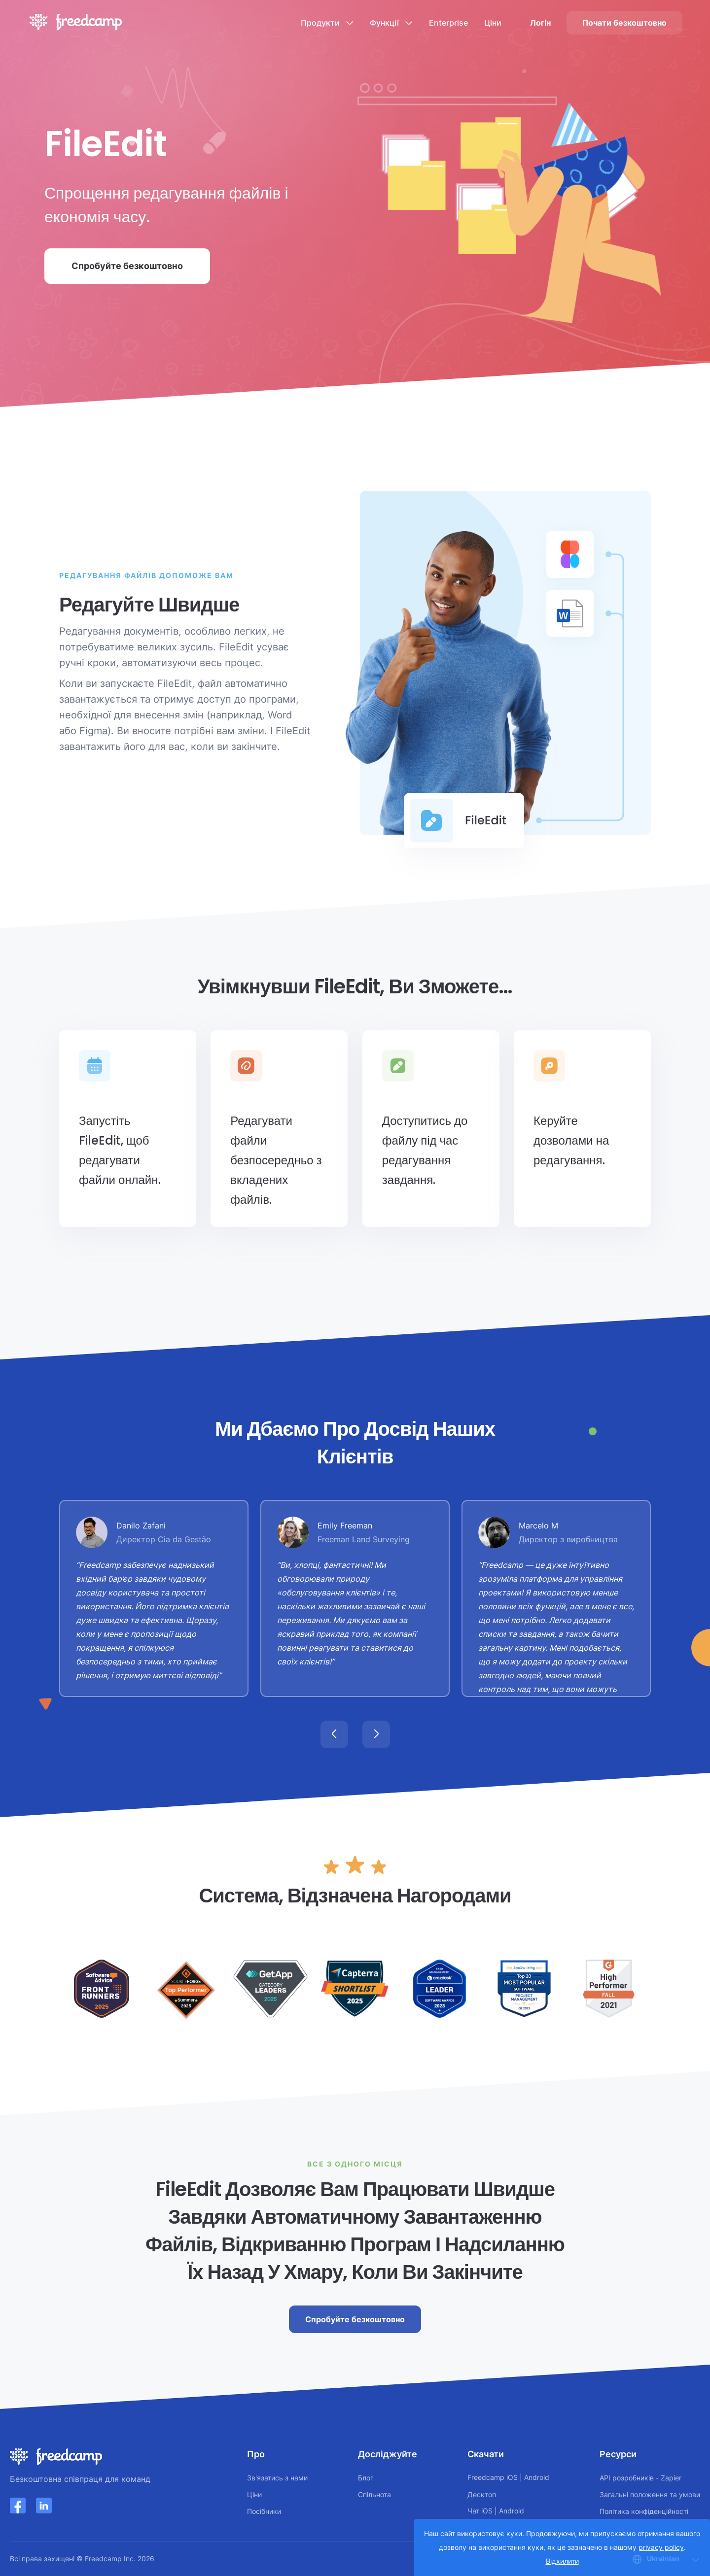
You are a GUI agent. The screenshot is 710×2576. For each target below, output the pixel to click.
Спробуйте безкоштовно (127, 266)
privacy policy (661, 2547)
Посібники (264, 2511)
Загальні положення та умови (650, 2494)
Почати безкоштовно (624, 23)
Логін (540, 23)
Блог (365, 2478)
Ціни (492, 23)
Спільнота (374, 2494)
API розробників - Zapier (640, 2478)
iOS (512, 2477)
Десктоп (481, 2494)
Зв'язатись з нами (277, 2478)
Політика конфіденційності (644, 2511)
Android (536, 2477)
